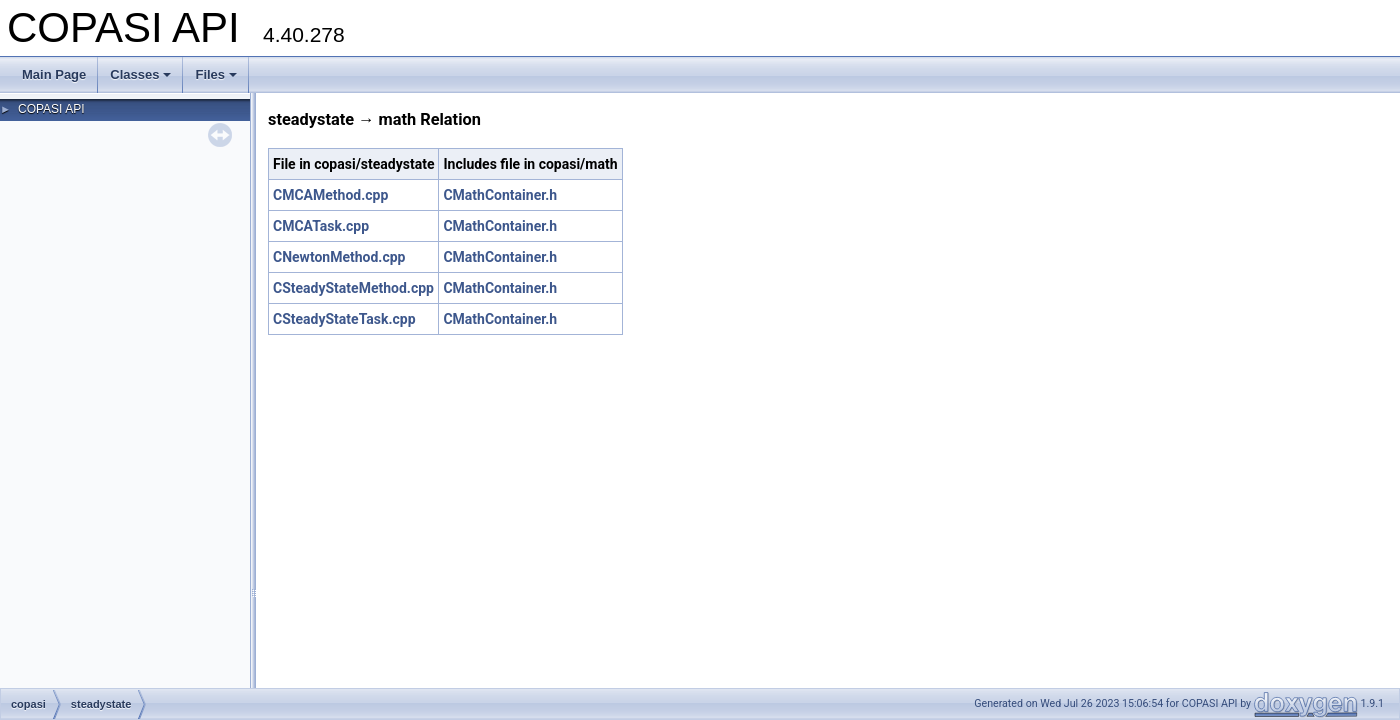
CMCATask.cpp (321, 226)
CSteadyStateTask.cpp (344, 319)
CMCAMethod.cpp (330, 195)
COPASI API (51, 109)
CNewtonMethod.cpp (339, 257)
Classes (140, 74)
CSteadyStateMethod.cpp (353, 288)
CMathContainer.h (500, 195)
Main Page (54, 74)
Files (216, 74)
